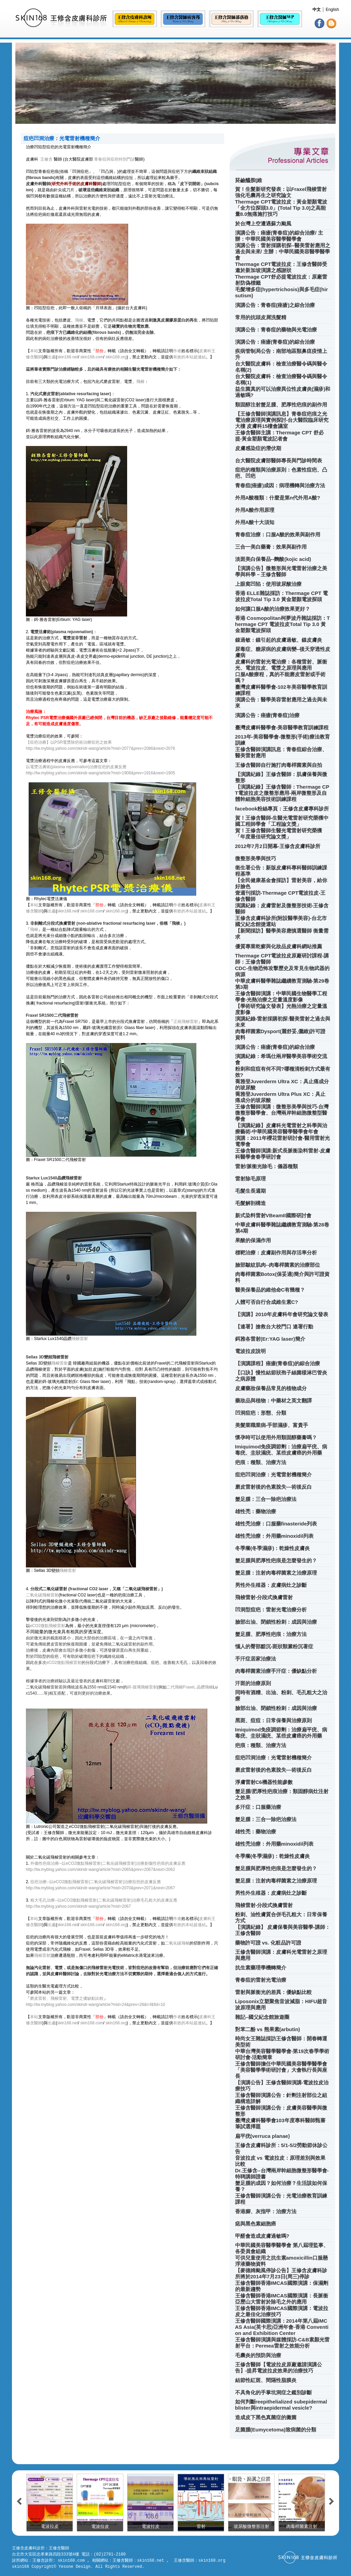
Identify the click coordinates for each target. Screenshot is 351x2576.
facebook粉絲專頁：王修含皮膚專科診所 (282, 808)
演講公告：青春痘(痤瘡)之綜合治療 (275, 305)
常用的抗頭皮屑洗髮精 (260, 317)
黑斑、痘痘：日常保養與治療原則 (273, 1720)
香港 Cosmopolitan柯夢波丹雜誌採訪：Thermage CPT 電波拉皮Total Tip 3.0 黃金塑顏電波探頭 (282, 624)
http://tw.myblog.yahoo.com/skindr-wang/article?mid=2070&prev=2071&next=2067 (100, 1888)
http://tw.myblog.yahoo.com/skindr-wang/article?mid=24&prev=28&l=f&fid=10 (95, 2004)
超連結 (200, 357)
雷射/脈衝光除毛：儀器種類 (266, 1166)
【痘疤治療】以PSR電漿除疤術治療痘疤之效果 (69, 742)
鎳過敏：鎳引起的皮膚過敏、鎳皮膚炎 (278, 640)
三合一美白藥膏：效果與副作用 (271, 547)
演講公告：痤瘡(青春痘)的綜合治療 (275, 342)
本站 (34, 350)
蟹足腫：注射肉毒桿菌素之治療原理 (276, 1573)
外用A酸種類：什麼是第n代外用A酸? (277, 498)
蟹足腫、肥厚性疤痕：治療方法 (271, 1634)
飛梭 (79, 320)
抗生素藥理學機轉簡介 (260, 1967)
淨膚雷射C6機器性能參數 (264, 1782)
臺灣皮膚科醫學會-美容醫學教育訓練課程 (282, 727)
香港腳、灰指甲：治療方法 (265, 2211)
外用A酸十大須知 (255, 522)
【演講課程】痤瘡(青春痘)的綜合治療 (277, 1363)
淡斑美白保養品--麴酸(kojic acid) (273, 559)
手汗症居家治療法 (255, 1659)
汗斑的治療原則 (253, 1683)
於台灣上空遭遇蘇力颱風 (263, 223)
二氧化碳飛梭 (177, 1943)
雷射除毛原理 (250, 1178)
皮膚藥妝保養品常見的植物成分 (271, 1388)
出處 (52, 357)
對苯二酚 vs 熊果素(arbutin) (267, 2029)
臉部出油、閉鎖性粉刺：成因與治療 (276, 1622)
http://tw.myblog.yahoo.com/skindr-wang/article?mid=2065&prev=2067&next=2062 (100, 1869)
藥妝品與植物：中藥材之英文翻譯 (273, 1400)
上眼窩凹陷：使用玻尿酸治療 (268, 584)
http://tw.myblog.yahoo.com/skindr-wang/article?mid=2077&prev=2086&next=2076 (100, 748)
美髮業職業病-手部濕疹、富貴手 (271, 1425)
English (332, 9)
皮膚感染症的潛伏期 (258, 448)
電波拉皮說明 (250, 1351)
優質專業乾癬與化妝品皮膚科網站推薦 (278, 946)
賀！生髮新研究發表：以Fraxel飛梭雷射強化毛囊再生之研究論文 (281, 192)
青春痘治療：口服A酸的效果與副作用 (278, 534)
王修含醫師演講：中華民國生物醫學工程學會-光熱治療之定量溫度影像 (281, 996)
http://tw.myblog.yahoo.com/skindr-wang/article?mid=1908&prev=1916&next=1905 (100, 773)
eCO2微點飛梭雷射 (47, 1625)
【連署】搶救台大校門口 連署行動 (274, 1326)
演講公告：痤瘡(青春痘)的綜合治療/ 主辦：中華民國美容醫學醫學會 (279, 236)
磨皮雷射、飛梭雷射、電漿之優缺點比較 (67, 1998)
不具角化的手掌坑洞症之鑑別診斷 (273, 2392)
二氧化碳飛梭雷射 (42, 1595)
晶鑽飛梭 (205, 1687)
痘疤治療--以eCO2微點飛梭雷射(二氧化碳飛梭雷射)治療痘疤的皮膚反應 (95, 1881)
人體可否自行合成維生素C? (266, 1302)
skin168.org (116, 357)
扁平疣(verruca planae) (262, 2136)
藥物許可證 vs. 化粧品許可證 (268, 1943)
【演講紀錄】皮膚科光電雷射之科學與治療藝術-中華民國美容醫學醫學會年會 (281, 1128)
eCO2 (51, 1662)
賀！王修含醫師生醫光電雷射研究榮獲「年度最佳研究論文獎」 (278, 833)
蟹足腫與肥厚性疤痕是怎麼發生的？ (276, 1560)
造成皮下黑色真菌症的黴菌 (265, 2417)
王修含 (46, 159)
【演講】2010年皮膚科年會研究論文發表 (281, 1314)
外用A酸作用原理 (255, 510)
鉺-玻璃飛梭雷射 (142, 1687)
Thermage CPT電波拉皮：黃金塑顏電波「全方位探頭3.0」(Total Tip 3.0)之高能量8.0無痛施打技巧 (281, 208)
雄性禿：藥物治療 (255, 1511)
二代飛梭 (175, 1687)
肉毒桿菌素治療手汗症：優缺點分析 (276, 1671)
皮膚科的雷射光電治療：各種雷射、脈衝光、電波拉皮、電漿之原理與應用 (281, 665)
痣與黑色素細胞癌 (255, 2224)
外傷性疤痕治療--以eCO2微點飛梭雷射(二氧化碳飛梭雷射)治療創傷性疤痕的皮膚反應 (107, 1863)
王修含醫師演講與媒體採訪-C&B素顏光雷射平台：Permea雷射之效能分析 (282, 2343)
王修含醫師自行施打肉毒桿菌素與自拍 (278, 765)
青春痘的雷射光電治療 (260, 1980)
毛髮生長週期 (250, 1191)
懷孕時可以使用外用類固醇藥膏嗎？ (276, 1437)
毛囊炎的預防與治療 (258, 2355)
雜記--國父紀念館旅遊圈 (262, 2017)
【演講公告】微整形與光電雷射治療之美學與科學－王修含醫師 (281, 571)
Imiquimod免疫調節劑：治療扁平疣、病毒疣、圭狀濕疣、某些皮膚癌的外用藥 (281, 1450)
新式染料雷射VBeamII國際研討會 (273, 1215)
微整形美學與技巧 (255, 858)
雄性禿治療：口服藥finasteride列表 (276, 1524)
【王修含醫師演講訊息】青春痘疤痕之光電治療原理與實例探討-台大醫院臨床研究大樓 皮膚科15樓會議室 (282, 420)
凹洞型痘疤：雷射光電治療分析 (271, 1609)
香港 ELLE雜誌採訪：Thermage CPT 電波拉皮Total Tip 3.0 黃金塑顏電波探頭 (281, 596)
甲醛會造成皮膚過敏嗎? (262, 2236)
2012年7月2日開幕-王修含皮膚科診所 (277, 846)
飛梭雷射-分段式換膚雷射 (264, 1597)
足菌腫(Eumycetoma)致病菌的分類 (275, 2429)
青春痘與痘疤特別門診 (114, 159)
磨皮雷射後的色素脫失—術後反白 (273, 1487)
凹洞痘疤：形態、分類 (260, 1413)
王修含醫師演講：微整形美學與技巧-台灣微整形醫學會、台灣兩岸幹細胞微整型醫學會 (282, 1113)
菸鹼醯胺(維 (248, 180)
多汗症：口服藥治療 (258, 1807)
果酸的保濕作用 (253, 1240)
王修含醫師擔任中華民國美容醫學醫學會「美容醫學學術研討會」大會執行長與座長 (281, 2070)
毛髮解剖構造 (250, 1203)
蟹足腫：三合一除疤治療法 (265, 1499)
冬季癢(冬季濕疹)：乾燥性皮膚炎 (272, 1548)
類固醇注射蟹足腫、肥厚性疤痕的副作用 (281, 404)
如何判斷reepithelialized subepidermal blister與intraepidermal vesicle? (281, 2405)
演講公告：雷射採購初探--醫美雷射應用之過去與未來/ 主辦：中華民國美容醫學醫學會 (283, 251)
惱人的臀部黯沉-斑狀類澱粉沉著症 (274, 1646)
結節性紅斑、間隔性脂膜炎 (265, 2380)
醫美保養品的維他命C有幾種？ (270, 1290)
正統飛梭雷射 (185, 1021)
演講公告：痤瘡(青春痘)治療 (267, 715)
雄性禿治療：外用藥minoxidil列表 (274, 1536)
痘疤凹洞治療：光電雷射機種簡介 (273, 1474)
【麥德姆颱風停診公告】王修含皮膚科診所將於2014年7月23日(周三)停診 (281, 2273)
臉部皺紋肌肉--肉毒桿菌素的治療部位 (277, 1265)
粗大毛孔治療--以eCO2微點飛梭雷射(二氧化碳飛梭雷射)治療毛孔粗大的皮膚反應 (103, 1900)
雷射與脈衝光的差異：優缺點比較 (273, 1992)
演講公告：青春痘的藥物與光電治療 (276, 329)
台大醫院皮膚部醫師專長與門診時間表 (278, 460)
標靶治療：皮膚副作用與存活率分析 (276, 1252)
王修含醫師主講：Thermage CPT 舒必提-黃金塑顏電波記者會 (279, 436)
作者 (177, 350)
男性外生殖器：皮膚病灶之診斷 (271, 1585)
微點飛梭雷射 (69, 1662)
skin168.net (67, 357)
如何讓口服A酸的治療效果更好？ (272, 609)
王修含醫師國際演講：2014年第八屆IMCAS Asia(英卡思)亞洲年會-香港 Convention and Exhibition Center (282, 2327)
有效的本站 (183, 357)
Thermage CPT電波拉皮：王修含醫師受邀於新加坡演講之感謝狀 (281, 267)
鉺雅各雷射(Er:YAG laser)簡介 (270, 1339)
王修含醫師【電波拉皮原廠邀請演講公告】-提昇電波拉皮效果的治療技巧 (278, 2367)
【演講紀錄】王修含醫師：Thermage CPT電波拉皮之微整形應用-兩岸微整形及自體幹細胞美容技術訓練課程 (282, 793)
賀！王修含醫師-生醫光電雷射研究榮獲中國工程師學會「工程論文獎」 (282, 821)
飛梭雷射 (80, 1338)
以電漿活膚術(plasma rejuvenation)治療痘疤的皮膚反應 (76, 766)
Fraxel (188, 1687)
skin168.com (91, 357)
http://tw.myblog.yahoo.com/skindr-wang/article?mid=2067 (78, 1906)
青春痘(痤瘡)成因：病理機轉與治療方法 (280, 485)
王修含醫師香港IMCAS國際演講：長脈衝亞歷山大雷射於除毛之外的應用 (281, 2299)
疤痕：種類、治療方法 (260, 1462)
